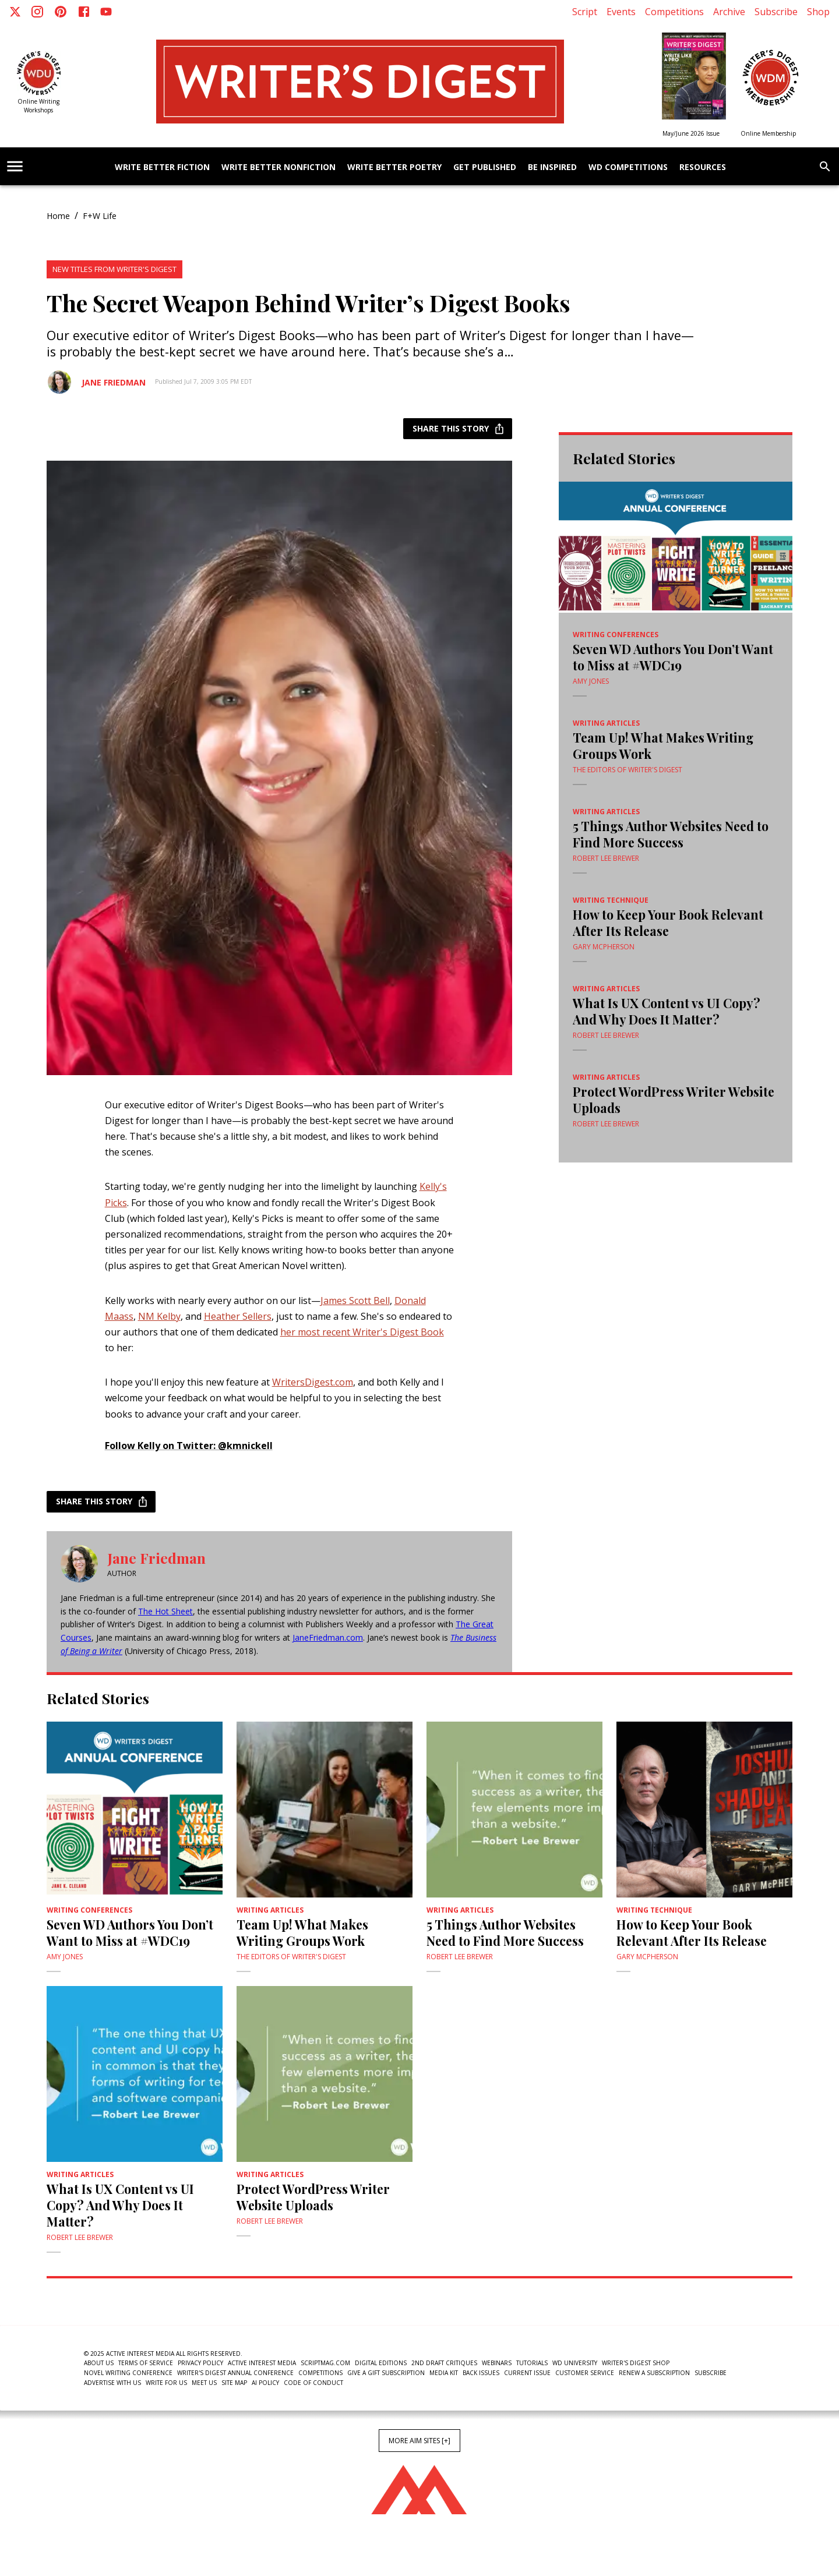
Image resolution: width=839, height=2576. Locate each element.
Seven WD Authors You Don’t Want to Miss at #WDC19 (673, 657)
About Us (99, 2363)
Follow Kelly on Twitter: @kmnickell (189, 1445)
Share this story (457, 429)
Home (58, 215)
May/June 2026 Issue (691, 133)
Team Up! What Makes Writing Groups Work (663, 745)
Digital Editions (381, 2363)
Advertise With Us (112, 2383)
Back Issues (481, 2373)
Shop (818, 11)
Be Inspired (552, 167)
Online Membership (768, 133)
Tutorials (532, 2363)
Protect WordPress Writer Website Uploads (673, 1099)
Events (621, 11)
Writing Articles (606, 723)
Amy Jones (591, 681)
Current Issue (527, 2373)
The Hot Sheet (165, 1611)
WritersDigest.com (312, 1382)
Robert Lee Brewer (606, 858)
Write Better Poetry (394, 167)
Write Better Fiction (162, 167)
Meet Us (204, 2383)
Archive (729, 11)
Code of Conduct (313, 2383)
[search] (825, 167)
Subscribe (776, 11)
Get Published (485, 167)
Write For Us (166, 2383)
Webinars (497, 2363)
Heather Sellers (238, 1316)
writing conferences (615, 634)
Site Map (234, 2383)
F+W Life (100, 215)
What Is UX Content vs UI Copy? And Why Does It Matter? (666, 1011)
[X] (15, 12)
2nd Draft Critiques (444, 2363)
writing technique (610, 900)
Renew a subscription (654, 2373)
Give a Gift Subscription (386, 2373)
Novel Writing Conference (128, 2373)
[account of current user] (15, 166)
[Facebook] (84, 12)
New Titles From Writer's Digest (114, 269)
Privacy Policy (200, 2363)
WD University (574, 2363)
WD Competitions (628, 167)
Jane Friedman (114, 382)
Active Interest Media (262, 2363)
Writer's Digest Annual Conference (235, 2373)
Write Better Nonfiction (278, 167)
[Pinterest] (61, 12)
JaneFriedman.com (327, 1637)
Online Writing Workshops (38, 105)
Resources (703, 167)
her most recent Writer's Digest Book (362, 1332)
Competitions (674, 11)
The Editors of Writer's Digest (627, 770)
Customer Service (584, 2373)
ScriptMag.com (325, 2363)
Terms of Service (145, 2363)
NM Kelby (159, 1316)
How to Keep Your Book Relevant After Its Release (668, 922)
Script (584, 11)
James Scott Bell (355, 1300)
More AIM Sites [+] (419, 2441)
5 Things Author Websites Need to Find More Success (671, 834)
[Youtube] (106, 12)
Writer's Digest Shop (635, 2363)
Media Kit (443, 2373)
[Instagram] (37, 12)
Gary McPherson (603, 947)
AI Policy (265, 2383)
